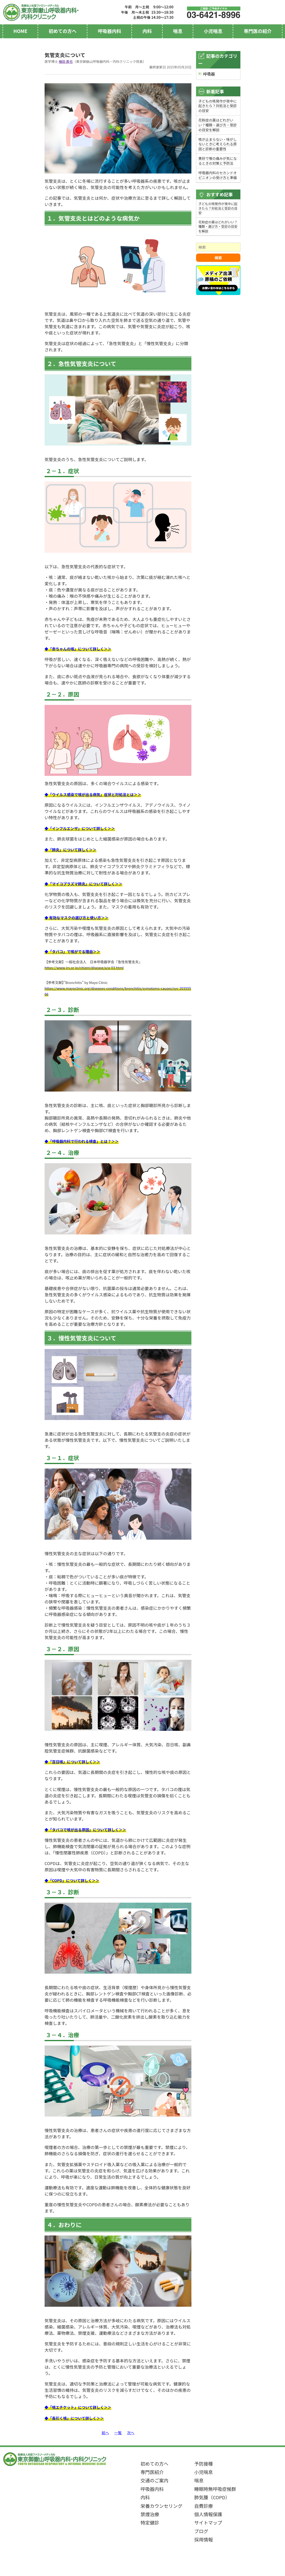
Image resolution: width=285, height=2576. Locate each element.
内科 (147, 31)
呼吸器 (209, 74)
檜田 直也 (66, 61)
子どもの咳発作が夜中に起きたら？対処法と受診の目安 (217, 106)
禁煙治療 (150, 2514)
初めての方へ (62, 31)
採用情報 (203, 2539)
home (20, 31)
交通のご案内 (154, 2480)
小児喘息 (213, 31)
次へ (130, 2432)
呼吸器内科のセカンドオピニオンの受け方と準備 (217, 175)
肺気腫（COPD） (212, 2497)
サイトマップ (208, 2522)
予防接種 (203, 2463)
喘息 (177, 31)
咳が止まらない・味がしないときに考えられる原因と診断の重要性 (217, 144)
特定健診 (150, 2522)
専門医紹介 (152, 2472)
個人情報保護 (208, 2514)
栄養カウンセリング (161, 2505)
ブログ (201, 2531)
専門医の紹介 (258, 31)
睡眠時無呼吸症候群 (215, 2489)
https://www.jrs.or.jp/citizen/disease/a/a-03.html (84, 967)
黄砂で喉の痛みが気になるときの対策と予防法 (217, 161)
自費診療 (203, 2505)
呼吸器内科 (109, 31)
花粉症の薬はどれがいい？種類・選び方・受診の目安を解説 (217, 125)
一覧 (118, 2432)
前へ (105, 2432)
